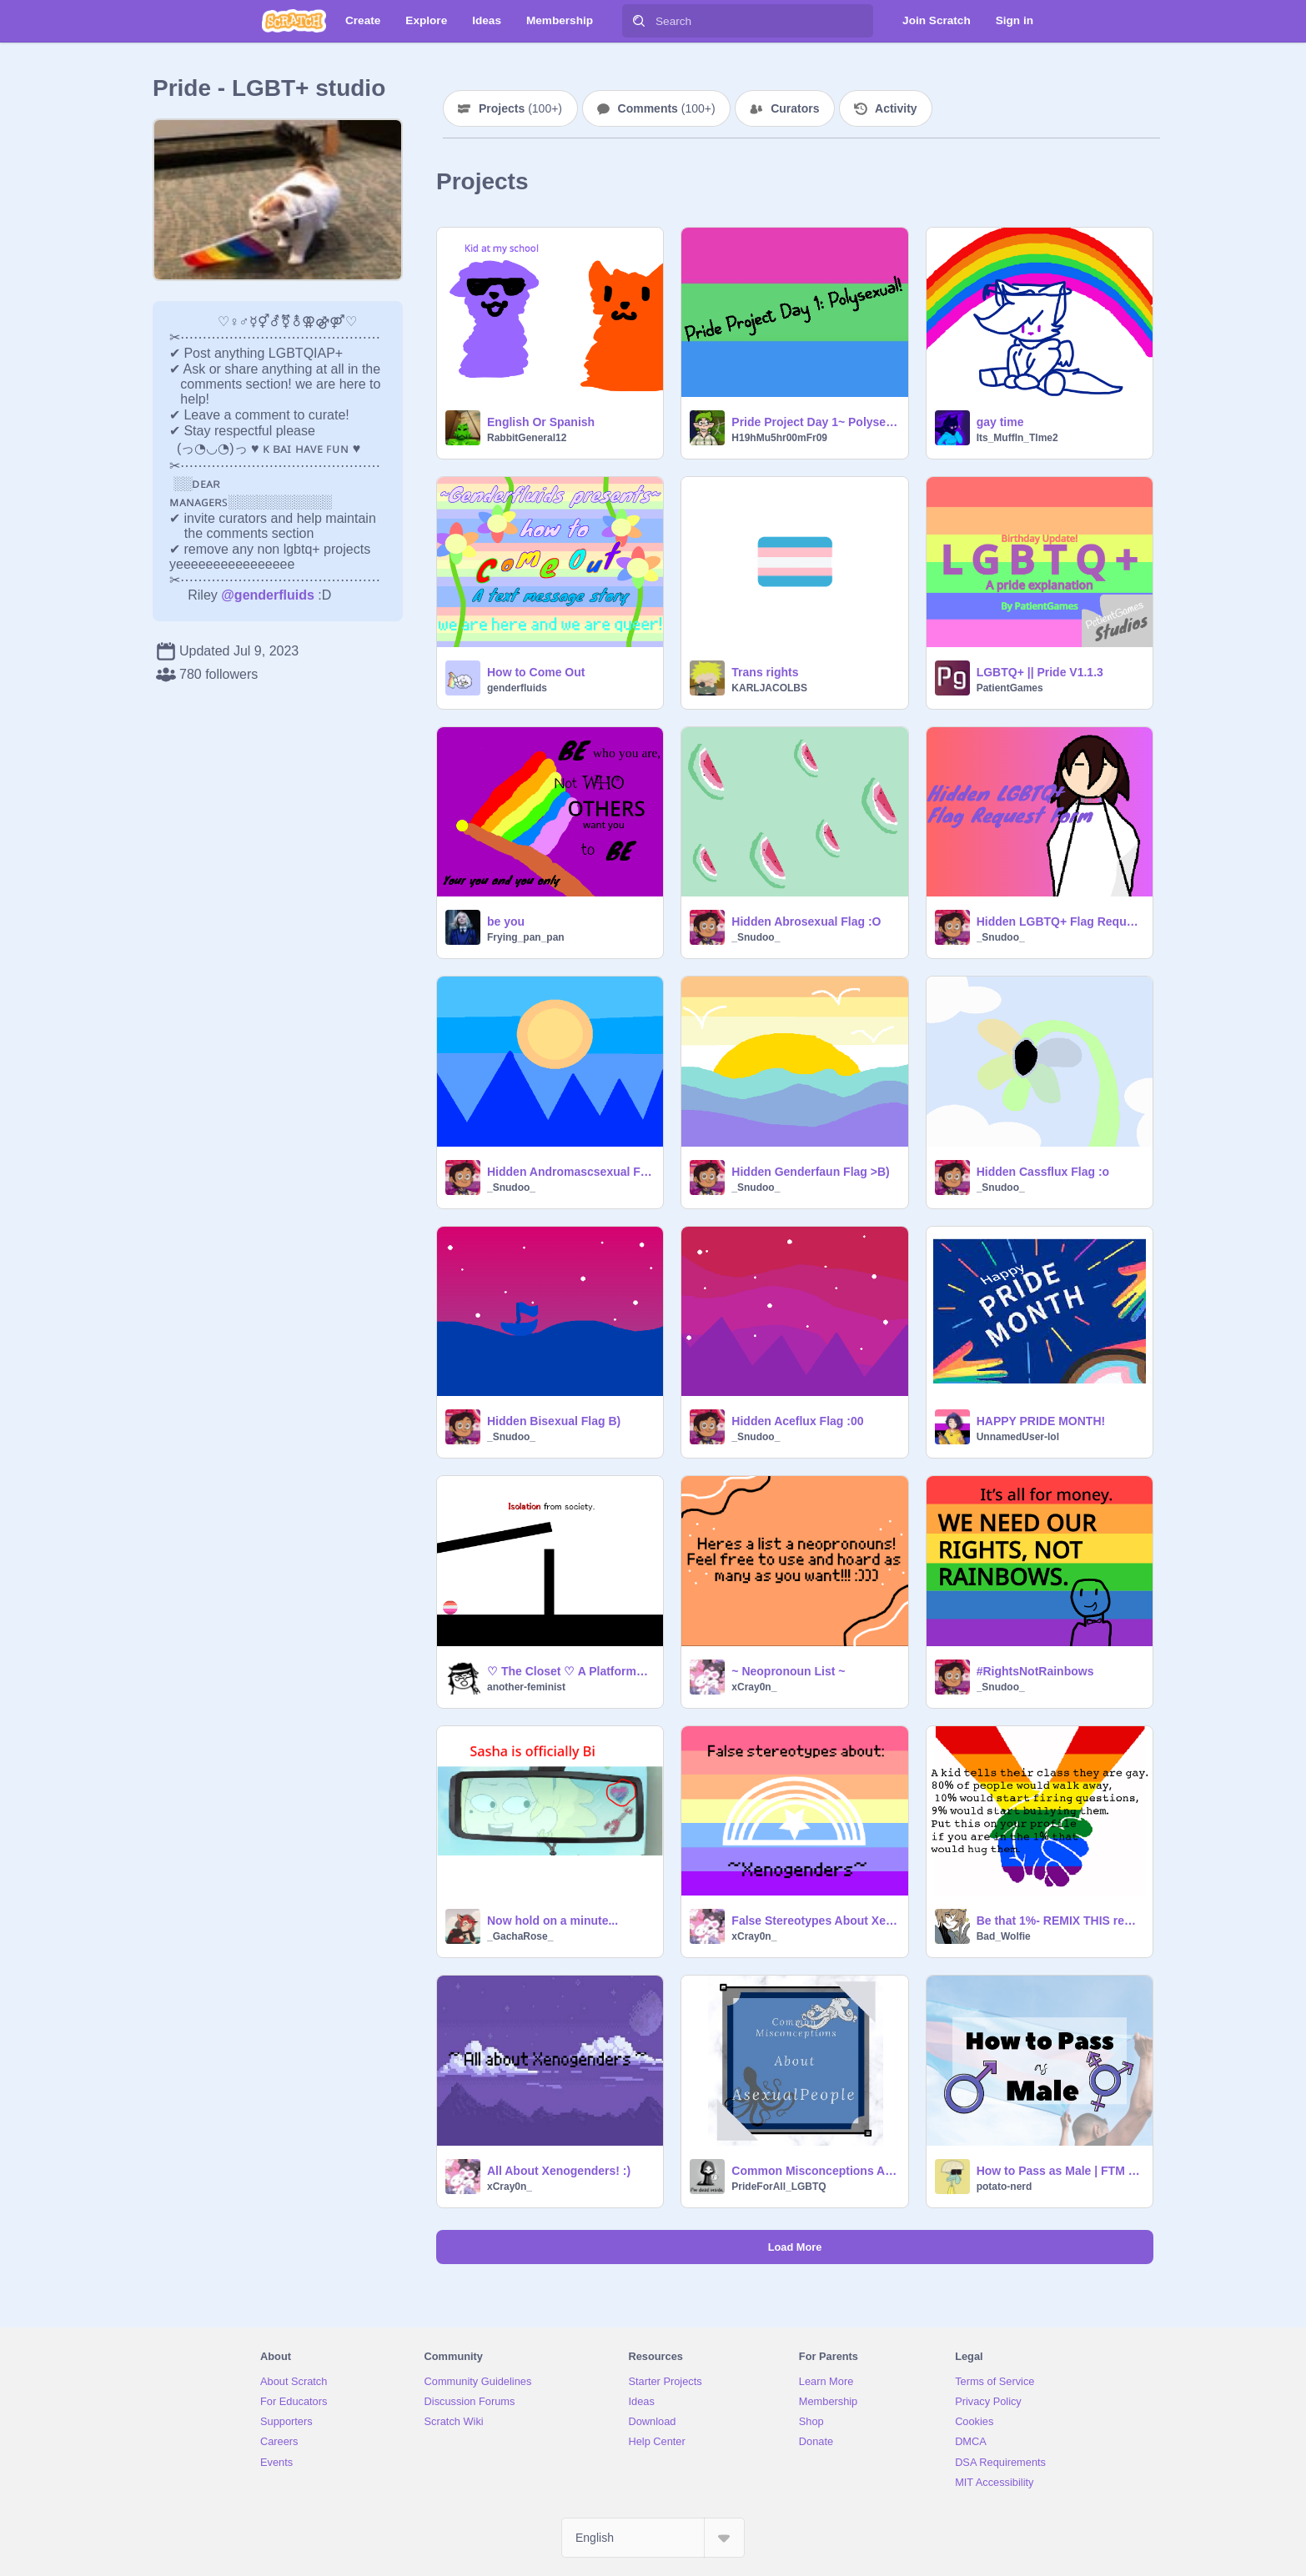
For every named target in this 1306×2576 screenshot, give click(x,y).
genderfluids (517, 688)
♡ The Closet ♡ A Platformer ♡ (570, 1671)
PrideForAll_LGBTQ (778, 2186)
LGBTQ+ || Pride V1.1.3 (1040, 672)
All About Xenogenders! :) (558, 2170)
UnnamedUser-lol (1018, 1437)
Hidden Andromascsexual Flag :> (570, 1171)
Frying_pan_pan (526, 937)
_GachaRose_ (520, 1936)
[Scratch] (294, 21)
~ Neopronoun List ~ (788, 1671)
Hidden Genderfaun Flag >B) (810, 1171)
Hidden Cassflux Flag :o (1043, 1171)
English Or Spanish (541, 422)
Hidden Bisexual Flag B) (553, 1421)
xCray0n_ (753, 1687)
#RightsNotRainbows (1035, 1671)
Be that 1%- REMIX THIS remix (1060, 1920)
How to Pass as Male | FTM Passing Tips (1060, 2170)
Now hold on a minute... (552, 1920)
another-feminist (526, 1687)
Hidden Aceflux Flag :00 (797, 1421)
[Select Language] (653, 2538)
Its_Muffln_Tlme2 (1017, 438)
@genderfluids (267, 595)
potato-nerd (1004, 2186)
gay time (1000, 422)
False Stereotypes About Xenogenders (814, 1920)
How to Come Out (536, 672)
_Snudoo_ (755, 937)
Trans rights (764, 672)
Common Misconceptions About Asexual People (814, 2170)
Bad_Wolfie (1004, 1936)
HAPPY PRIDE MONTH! (1041, 1421)
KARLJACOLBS (769, 688)
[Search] (639, 21)
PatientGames (1010, 688)
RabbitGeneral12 (526, 438)
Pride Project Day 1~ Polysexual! (814, 422)
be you (506, 921)
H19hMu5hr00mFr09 (779, 438)
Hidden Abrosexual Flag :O (806, 921)
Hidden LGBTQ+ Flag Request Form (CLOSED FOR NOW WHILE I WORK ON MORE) (1060, 921)
